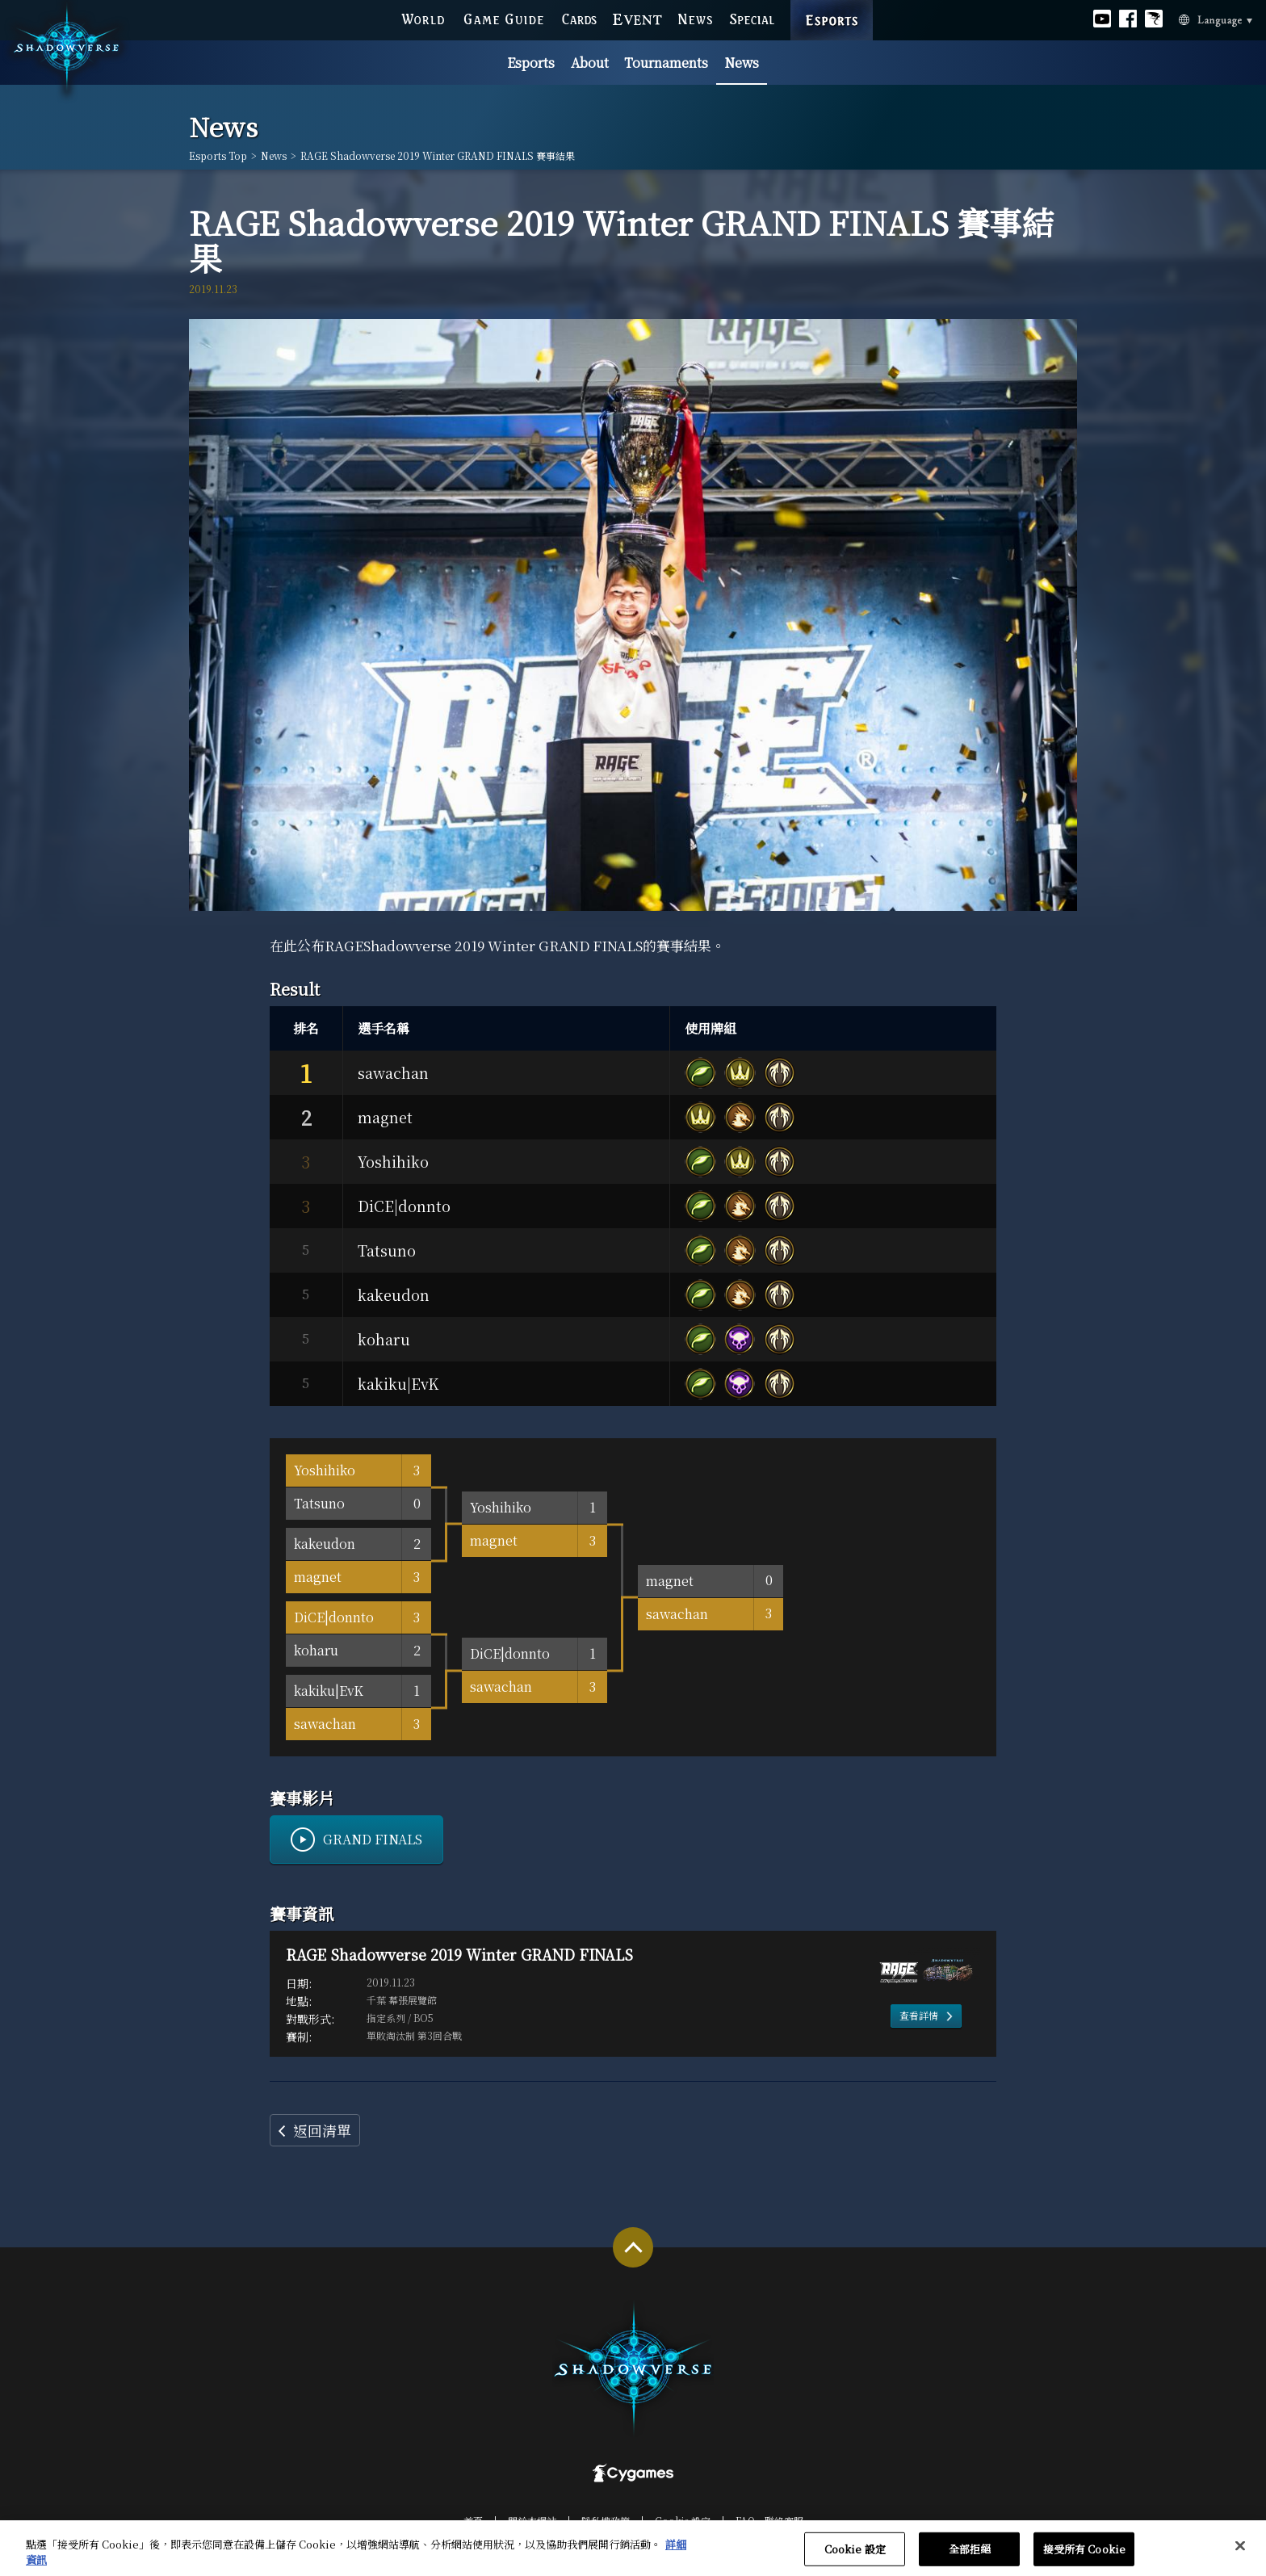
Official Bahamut (1154, 18)
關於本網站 (532, 2521)
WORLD (422, 18)
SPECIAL (752, 18)
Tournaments (666, 62)
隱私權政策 (605, 2521)
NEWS (696, 18)
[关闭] (1240, 2556)
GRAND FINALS (372, 1839)
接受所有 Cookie (1084, 2558)
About (590, 62)
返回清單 (322, 2130)
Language (1196, 19)
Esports (531, 62)
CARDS (579, 18)
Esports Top (218, 156)
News (741, 62)
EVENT (637, 18)
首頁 (473, 2521)
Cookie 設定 (683, 2521)
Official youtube (1102, 18)
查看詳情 (918, 2015)
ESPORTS (831, 5)
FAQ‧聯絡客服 (769, 2521)
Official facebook (1128, 18)
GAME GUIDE (503, 18)
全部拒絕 (970, 2558)
